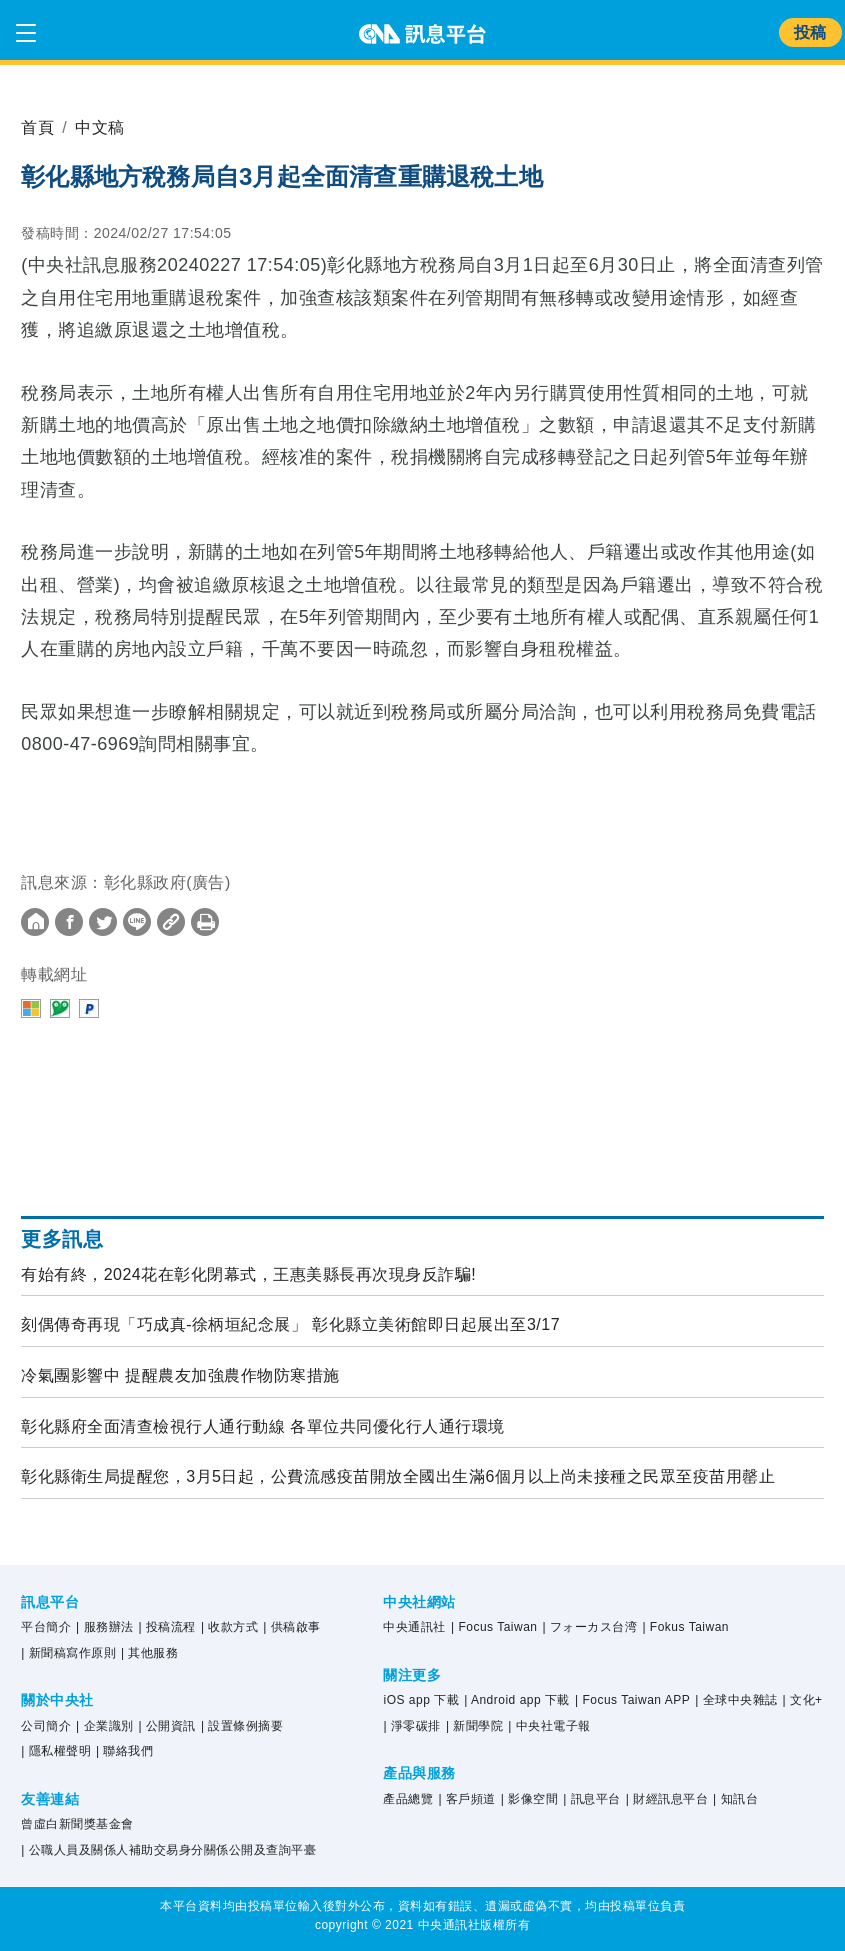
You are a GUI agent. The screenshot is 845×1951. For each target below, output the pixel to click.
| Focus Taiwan (494, 1627)
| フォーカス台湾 (590, 1627)
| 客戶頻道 (466, 1799)
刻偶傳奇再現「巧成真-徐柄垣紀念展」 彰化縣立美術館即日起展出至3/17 (290, 1324)
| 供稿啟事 (291, 1627)
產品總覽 (408, 1799)
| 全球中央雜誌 (736, 1700)
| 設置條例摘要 (242, 1726)
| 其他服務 (149, 1653)
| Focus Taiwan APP (632, 1700)
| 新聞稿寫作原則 (68, 1653)
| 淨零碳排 (411, 1726)
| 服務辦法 (104, 1627)
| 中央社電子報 (549, 1726)
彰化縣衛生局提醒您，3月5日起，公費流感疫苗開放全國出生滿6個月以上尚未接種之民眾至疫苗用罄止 (398, 1476)
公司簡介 (46, 1726)
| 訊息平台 (591, 1799)
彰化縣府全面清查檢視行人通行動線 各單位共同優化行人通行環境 (262, 1426)
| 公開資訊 (166, 1726)
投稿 (810, 32)
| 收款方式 (229, 1627)
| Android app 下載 (517, 1700)
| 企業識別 (104, 1726)
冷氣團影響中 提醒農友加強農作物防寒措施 (180, 1375)
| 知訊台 (735, 1799)
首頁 (37, 127)
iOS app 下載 (421, 1700)
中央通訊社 (414, 1627)
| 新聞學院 (474, 1726)
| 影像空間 (529, 1799)
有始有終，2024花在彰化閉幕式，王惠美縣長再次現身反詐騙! (248, 1274)
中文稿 (100, 127)
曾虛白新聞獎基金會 (77, 1824)
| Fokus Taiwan (685, 1627)
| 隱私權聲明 (56, 1751)
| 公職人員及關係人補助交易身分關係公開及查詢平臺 (168, 1850)
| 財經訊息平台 (667, 1799)
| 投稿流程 (166, 1627)
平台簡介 (46, 1627)
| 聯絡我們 (124, 1751)
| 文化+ (803, 1700)
